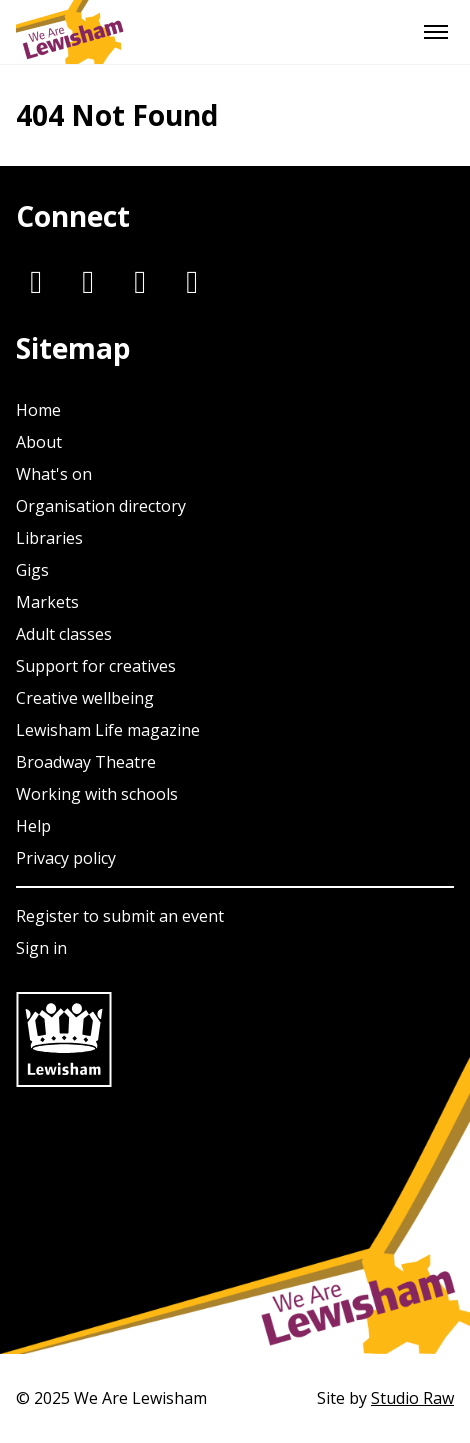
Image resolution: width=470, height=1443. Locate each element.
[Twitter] (88, 280)
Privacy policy (66, 858)
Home (38, 410)
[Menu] (436, 32)
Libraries (49, 538)
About (39, 442)
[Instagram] (36, 280)
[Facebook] (140, 280)
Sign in (41, 948)
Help (33, 826)
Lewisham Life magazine (108, 730)
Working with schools (97, 794)
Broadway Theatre (86, 762)
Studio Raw (412, 1398)
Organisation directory (101, 506)
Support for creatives (96, 666)
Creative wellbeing (85, 698)
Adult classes (64, 634)
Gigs (32, 570)
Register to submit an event (120, 916)
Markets (47, 602)
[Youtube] (192, 280)
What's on (54, 474)
